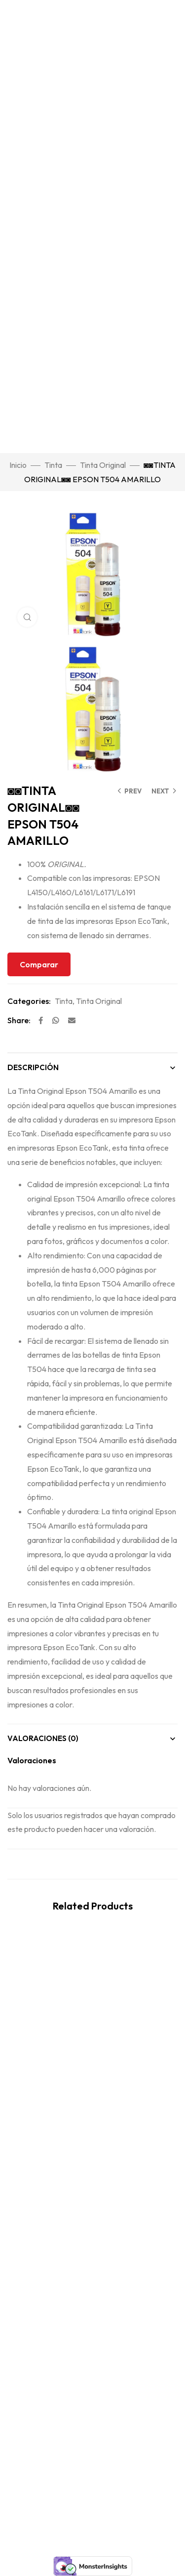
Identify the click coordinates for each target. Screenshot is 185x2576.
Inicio (18, 465)
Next (160, 791)
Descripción (33, 1067)
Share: (19, 1020)
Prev (133, 791)
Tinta (53, 465)
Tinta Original (103, 465)
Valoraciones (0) (42, 1738)
